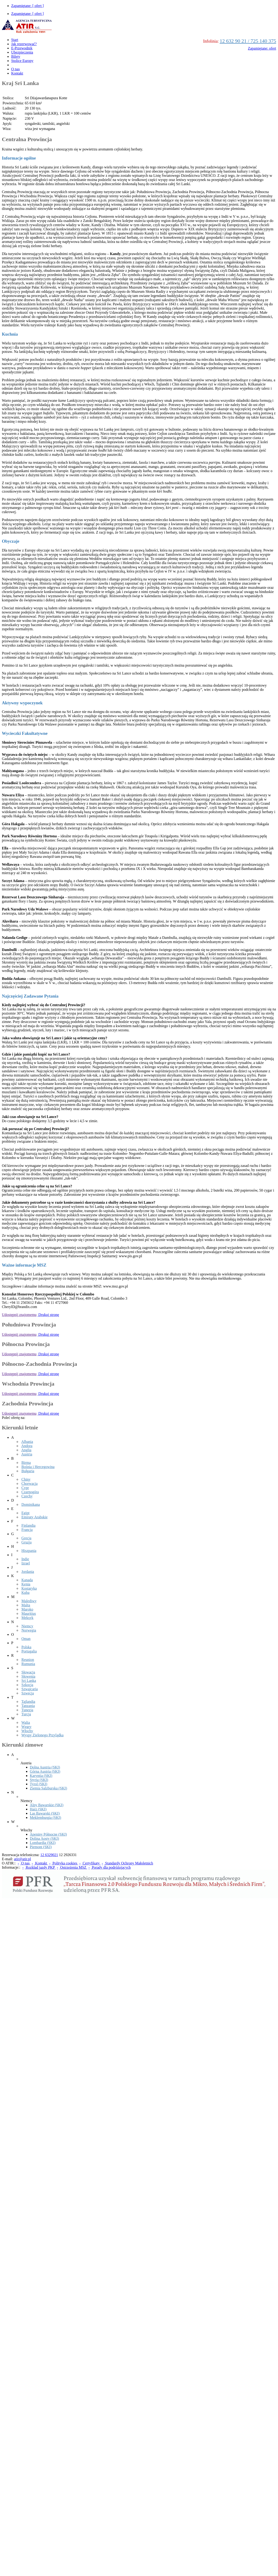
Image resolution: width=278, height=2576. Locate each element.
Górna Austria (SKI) (45, 1771)
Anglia (26, 1450)
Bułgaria (27, 1471)
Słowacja (28, 1672)
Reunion (27, 1660)
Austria (26, 1454)
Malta (25, 1605)
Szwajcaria (29, 1689)
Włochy (27, 1731)
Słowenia (28, 1676)
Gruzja (26, 1542)
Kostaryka (29, 1588)
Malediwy (29, 1601)
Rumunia (28, 1664)
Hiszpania (28, 1551)
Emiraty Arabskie (34, 1517)
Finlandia (28, 1525)
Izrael (25, 1563)
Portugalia (29, 1651)
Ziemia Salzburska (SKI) (48, 1788)
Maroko (27, 1609)
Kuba (25, 1593)
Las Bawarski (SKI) (45, 1813)
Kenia (25, 1584)
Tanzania (28, 1706)
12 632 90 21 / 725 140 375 (248, 41)
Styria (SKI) (39, 1780)
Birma (26, 1463)
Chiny (26, 1479)
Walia (25, 1722)
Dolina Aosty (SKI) (44, 1838)
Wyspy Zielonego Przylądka (42, 1735)
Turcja (26, 1714)
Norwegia (28, 1630)
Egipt (25, 1513)
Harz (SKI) (38, 1809)
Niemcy (27, 1626)
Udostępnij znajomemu (19, 1315)
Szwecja (27, 1693)
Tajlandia (28, 1702)
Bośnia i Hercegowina (37, 1467)
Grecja (26, 1538)
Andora (26, 1446)
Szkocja (27, 1685)
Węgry (26, 1727)
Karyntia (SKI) (41, 1776)
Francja (27, 1530)
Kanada (27, 1580)
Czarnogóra (30, 1492)
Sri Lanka (28, 1681)
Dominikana (30, 1504)
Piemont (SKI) (41, 1847)
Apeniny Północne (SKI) (48, 1834)
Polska (26, 1647)
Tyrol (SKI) (38, 1784)
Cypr (25, 1488)
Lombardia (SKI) (43, 1843)
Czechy (27, 1496)
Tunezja (27, 1710)
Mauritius (28, 1613)
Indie (25, 1559)
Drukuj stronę (48, 1315)
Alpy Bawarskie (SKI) (46, 1805)
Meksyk (27, 1618)
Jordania (27, 1572)
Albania (27, 1442)
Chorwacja (29, 1484)
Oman (26, 1639)
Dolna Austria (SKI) (45, 1767)
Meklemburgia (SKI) (45, 1818)
